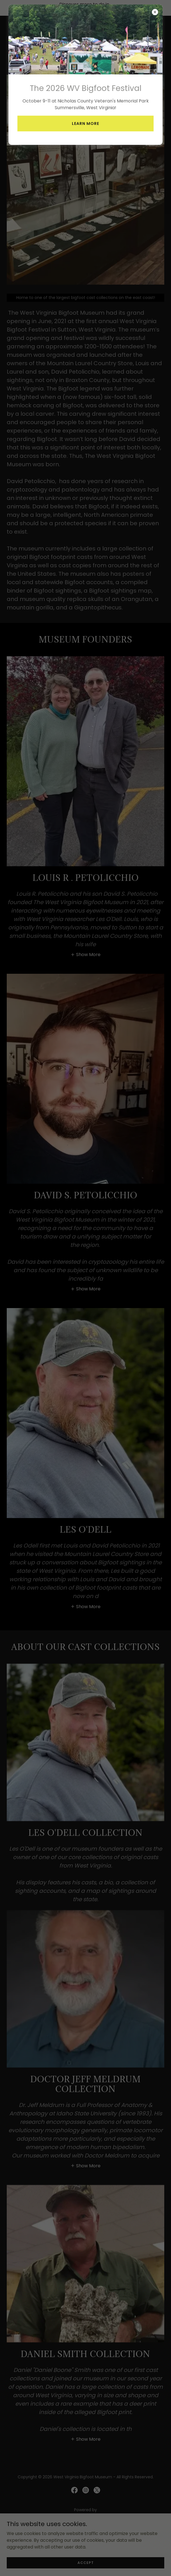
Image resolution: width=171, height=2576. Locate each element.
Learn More (85, 123)
